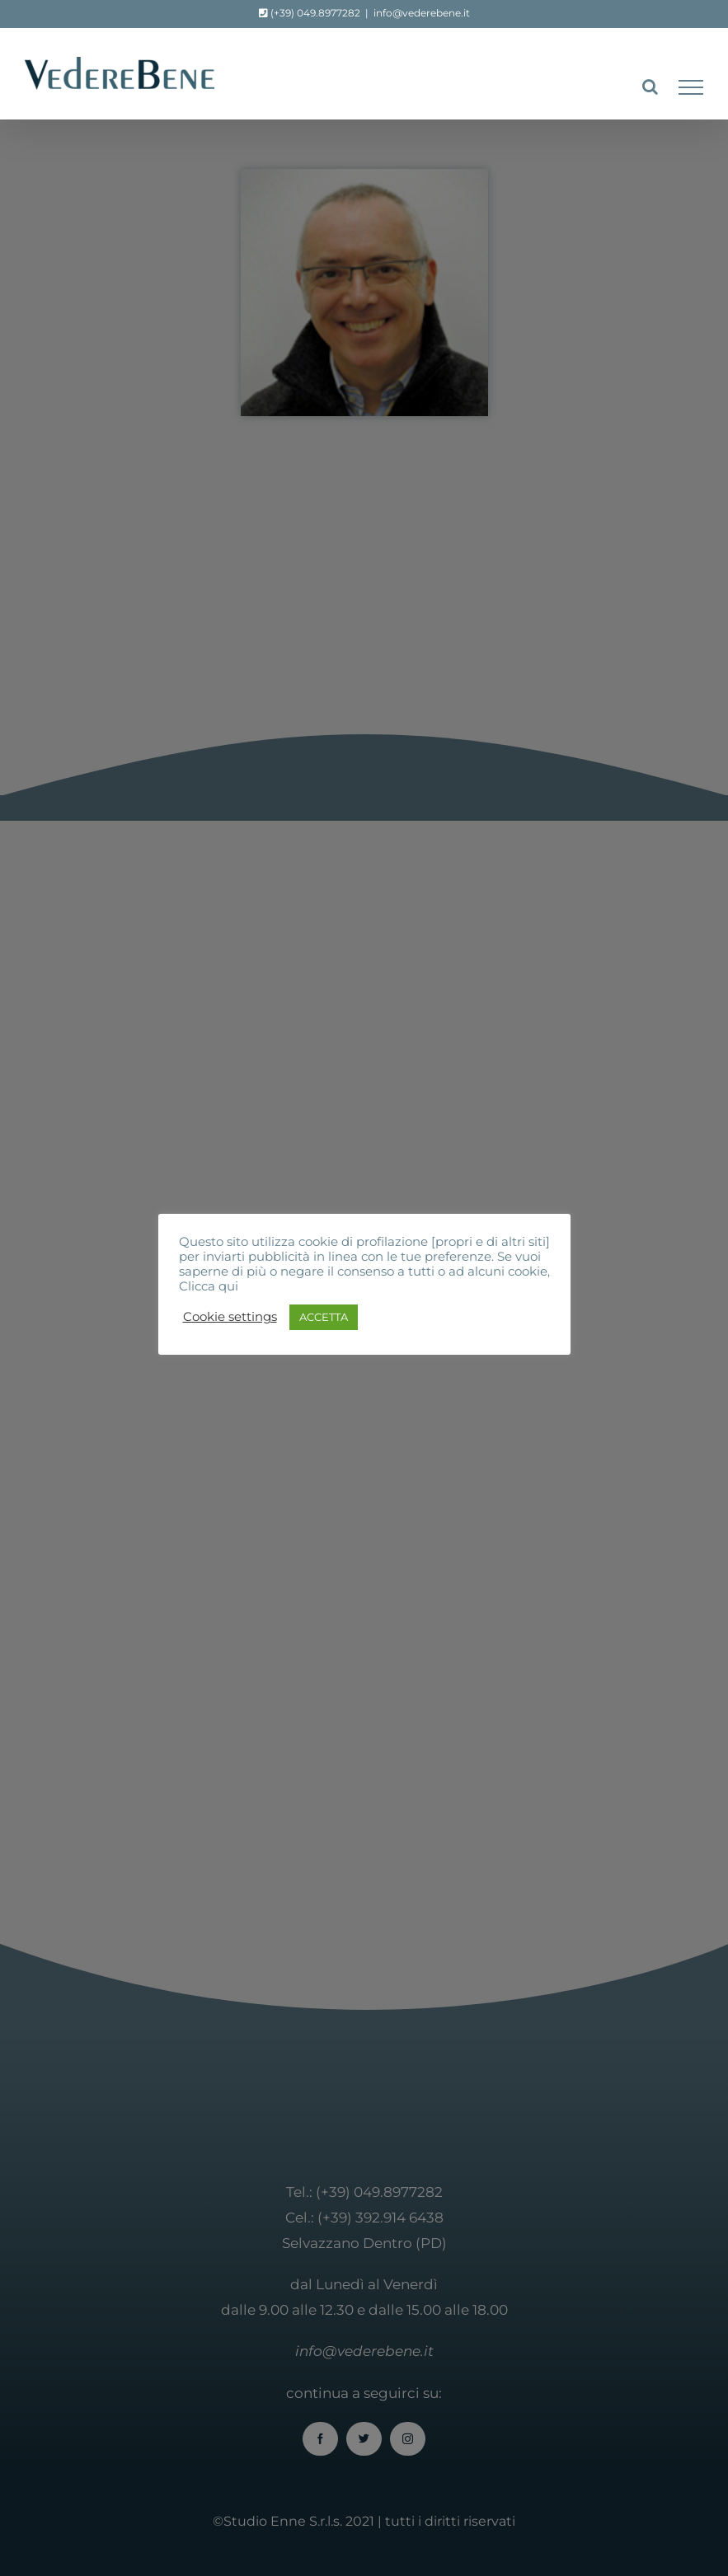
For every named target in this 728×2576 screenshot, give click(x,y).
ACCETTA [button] (323, 1316)
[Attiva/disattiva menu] (691, 87)
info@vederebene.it (421, 13)
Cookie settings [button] (230, 1316)
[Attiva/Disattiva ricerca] (650, 86)
